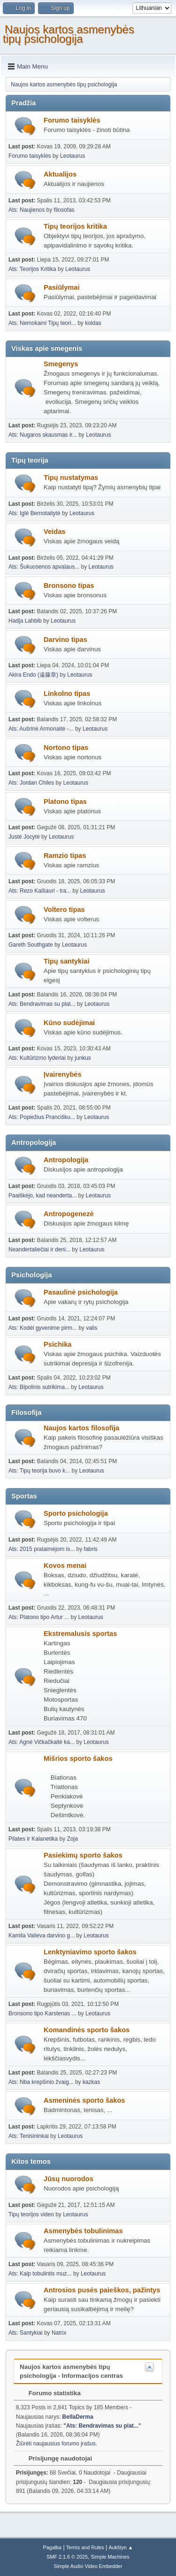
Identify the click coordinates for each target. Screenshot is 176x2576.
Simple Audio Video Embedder (88, 2566)
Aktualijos (60, 174)
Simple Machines (110, 2557)
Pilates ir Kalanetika (33, 1839)
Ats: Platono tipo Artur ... (38, 1617)
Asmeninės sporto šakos (84, 2100)
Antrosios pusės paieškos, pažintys (102, 2290)
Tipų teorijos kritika (75, 226)
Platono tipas (65, 801)
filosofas (64, 210)
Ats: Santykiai (25, 2332)
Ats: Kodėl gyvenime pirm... (42, 1328)
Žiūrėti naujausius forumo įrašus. (56, 2443)
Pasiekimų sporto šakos (83, 1855)
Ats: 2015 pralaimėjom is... (41, 1549)
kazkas (91, 2082)
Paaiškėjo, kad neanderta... (42, 1195)
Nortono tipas (66, 747)
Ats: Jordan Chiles (31, 782)
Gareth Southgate (30, 944)
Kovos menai (65, 1565)
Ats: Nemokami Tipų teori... (42, 323)
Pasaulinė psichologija (81, 1292)
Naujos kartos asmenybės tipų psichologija (68, 34)
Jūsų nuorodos (68, 2179)
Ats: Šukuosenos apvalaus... (43, 566)
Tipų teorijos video (31, 2214)
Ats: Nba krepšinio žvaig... (41, 2082)
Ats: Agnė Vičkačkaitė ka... (41, 1742)
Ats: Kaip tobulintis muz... (40, 2273)
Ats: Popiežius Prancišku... (41, 1117)
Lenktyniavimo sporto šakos (90, 1952)
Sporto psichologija (76, 1513)
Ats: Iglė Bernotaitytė (34, 513)
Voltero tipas (64, 909)
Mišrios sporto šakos (78, 1758)
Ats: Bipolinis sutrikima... (38, 1387)
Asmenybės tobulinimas (83, 2231)
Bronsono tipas (69, 585)
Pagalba (52, 2547)
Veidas (54, 531)
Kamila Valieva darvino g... (41, 1935)
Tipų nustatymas (71, 477)
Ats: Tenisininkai (28, 2136)
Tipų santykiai (66, 961)
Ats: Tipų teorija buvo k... (39, 1470)
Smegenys (61, 364)
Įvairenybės (63, 1074)
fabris (91, 1549)
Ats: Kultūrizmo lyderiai (37, 1058)
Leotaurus (72, 156)
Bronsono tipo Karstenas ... (42, 2013)
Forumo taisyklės (72, 120)
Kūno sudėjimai (69, 1022)
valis (91, 1328)
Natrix (59, 2332)
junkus (83, 1058)
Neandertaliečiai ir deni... (39, 1249)
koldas (93, 323)
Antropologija (66, 1160)
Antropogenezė (69, 1214)
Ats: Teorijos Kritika (32, 269)
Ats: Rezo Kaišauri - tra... (39, 890)
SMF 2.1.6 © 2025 (67, 2557)
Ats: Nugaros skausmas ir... (42, 435)
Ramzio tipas (65, 855)
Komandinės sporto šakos (87, 2030)
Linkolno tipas (67, 693)
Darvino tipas (65, 639)
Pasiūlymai (62, 287)
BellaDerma (77, 2417)
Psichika (57, 1344)
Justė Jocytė (24, 836)
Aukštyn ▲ (121, 2547)
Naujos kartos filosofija (81, 1428)
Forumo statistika (50, 2393)
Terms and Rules (85, 2547)
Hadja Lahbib (25, 620)
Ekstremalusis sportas (80, 1633)
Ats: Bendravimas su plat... (42, 1004)
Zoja (72, 1839)
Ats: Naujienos (26, 210)
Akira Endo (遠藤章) (33, 674)
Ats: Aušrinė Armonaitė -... (41, 728)
